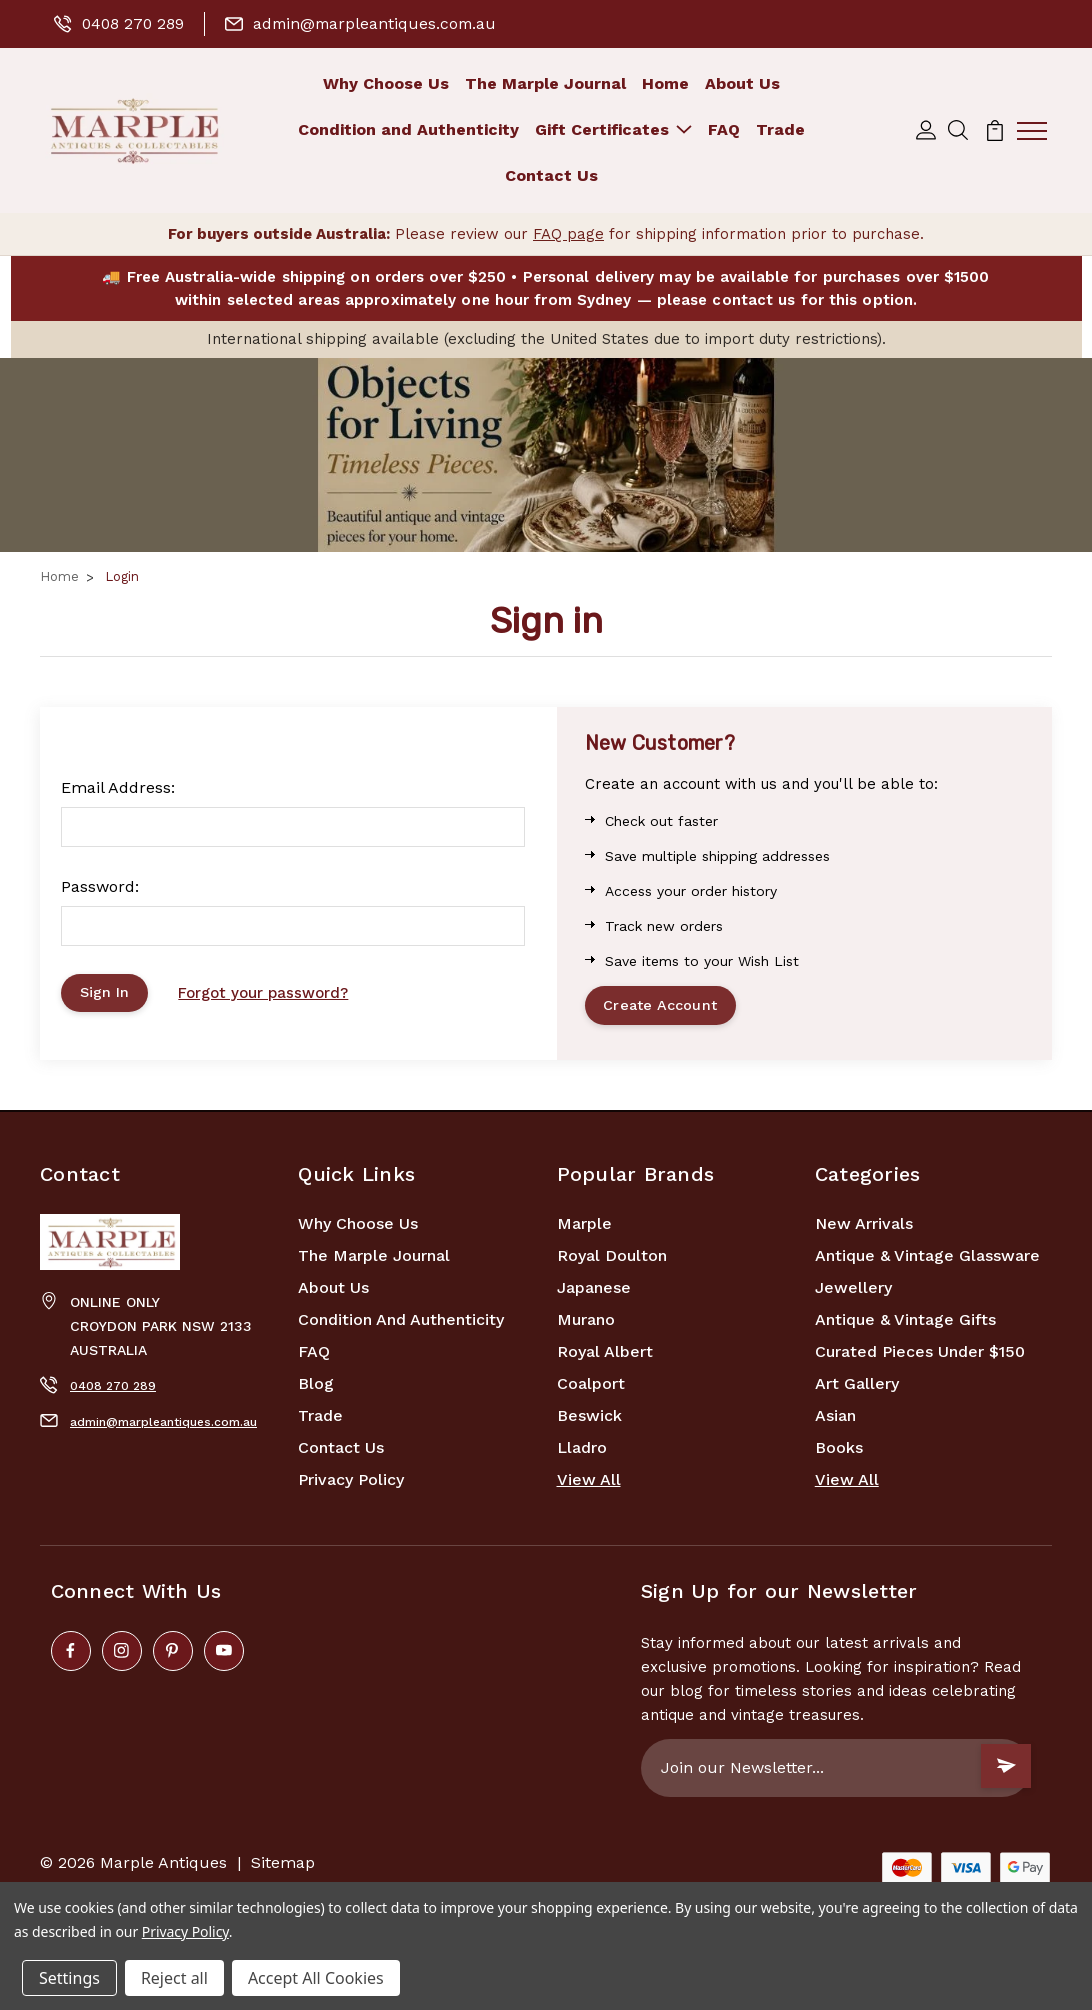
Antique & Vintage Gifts (905, 1323)
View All (589, 1483)
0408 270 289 (120, 23)
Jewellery (853, 1291)
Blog (316, 1387)
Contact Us (551, 175)
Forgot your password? (268, 995)
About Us (742, 83)
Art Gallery (857, 1387)
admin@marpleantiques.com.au (366, 23)
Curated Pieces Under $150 (920, 1355)
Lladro (582, 1451)
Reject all (174, 1978)
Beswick (589, 1419)
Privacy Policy (351, 1483)
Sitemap (283, 1866)
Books (839, 1451)
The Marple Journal (545, 83)
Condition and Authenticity (408, 129)
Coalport (591, 1387)
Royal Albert (605, 1355)
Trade (780, 129)
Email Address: (118, 787)
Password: (100, 886)
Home (665, 83)
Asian (835, 1419)
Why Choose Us (386, 83)
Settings (69, 1978)
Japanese (594, 1291)
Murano (586, 1323)
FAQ (724, 129)
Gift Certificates (613, 129)
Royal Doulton (612, 1259)
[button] (546, 456)
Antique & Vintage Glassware (927, 1259)
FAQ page (568, 234)
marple (584, 1227)
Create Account (663, 1008)
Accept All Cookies (316, 1978)
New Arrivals (864, 1227)
